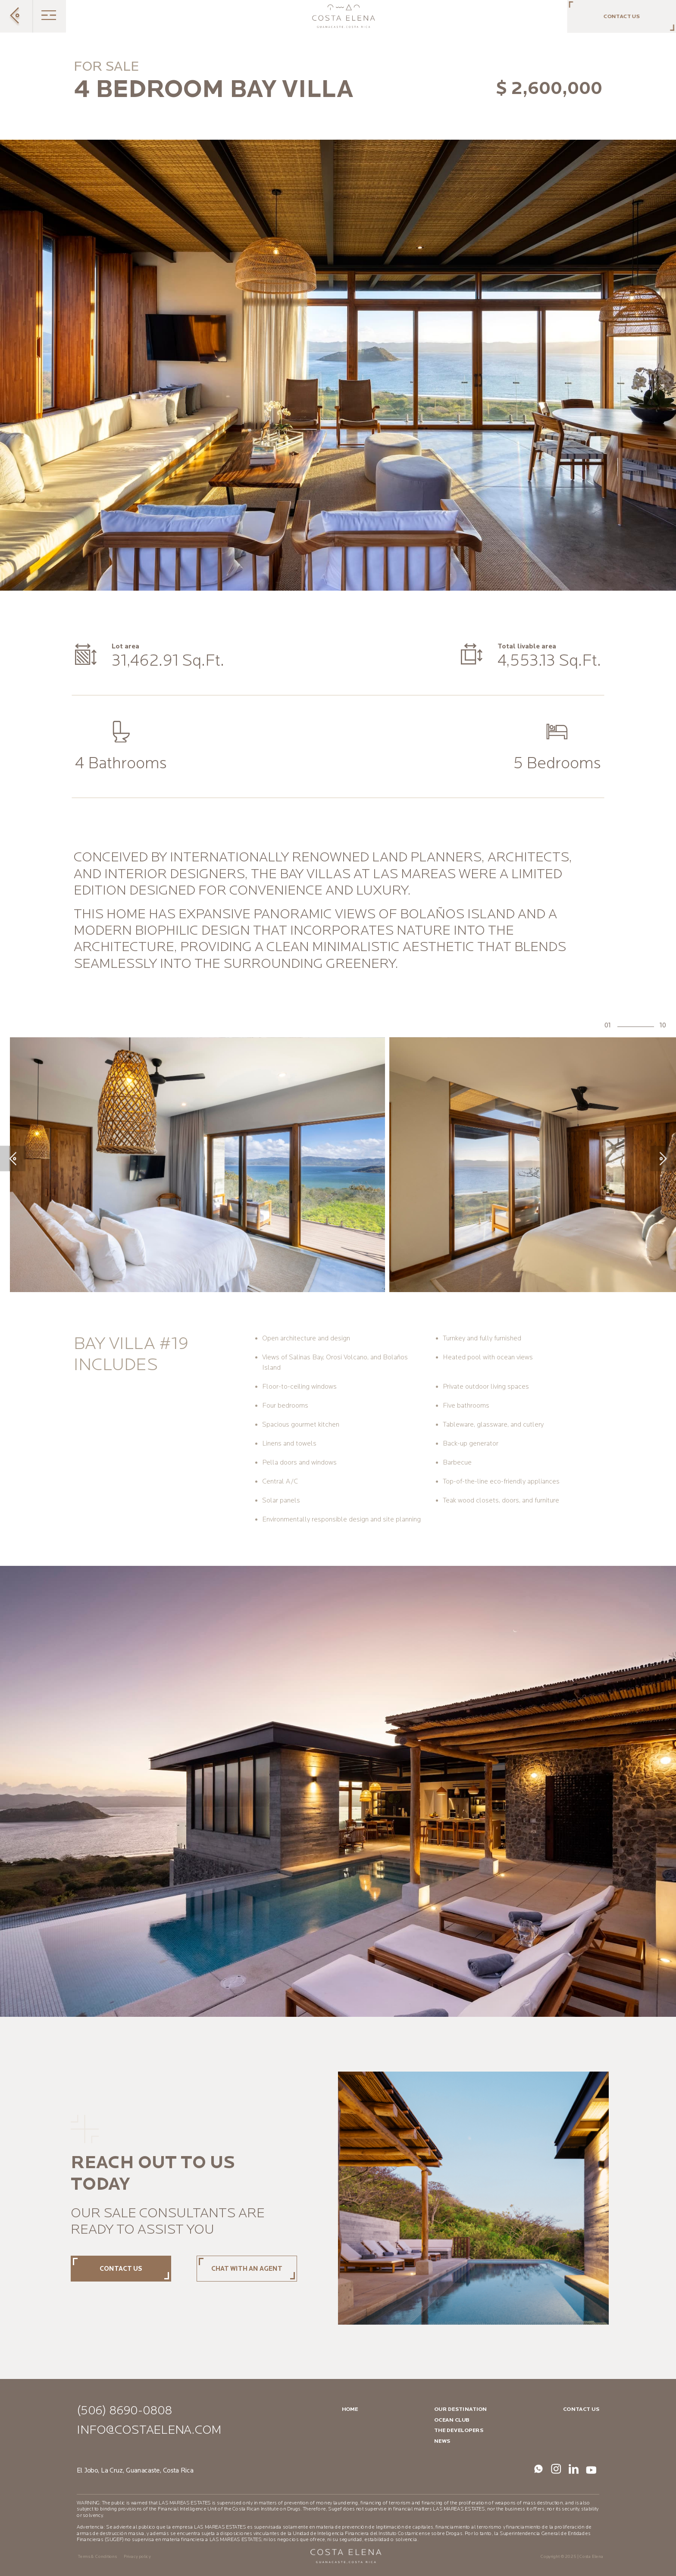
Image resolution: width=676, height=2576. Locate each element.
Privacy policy (137, 2556)
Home (350, 2409)
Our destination (460, 2409)
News (442, 2441)
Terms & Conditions (97, 2556)
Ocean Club (451, 2419)
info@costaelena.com (149, 2430)
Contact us (121, 2268)
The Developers (458, 2430)
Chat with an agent (246, 2268)
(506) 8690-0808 (124, 2411)
